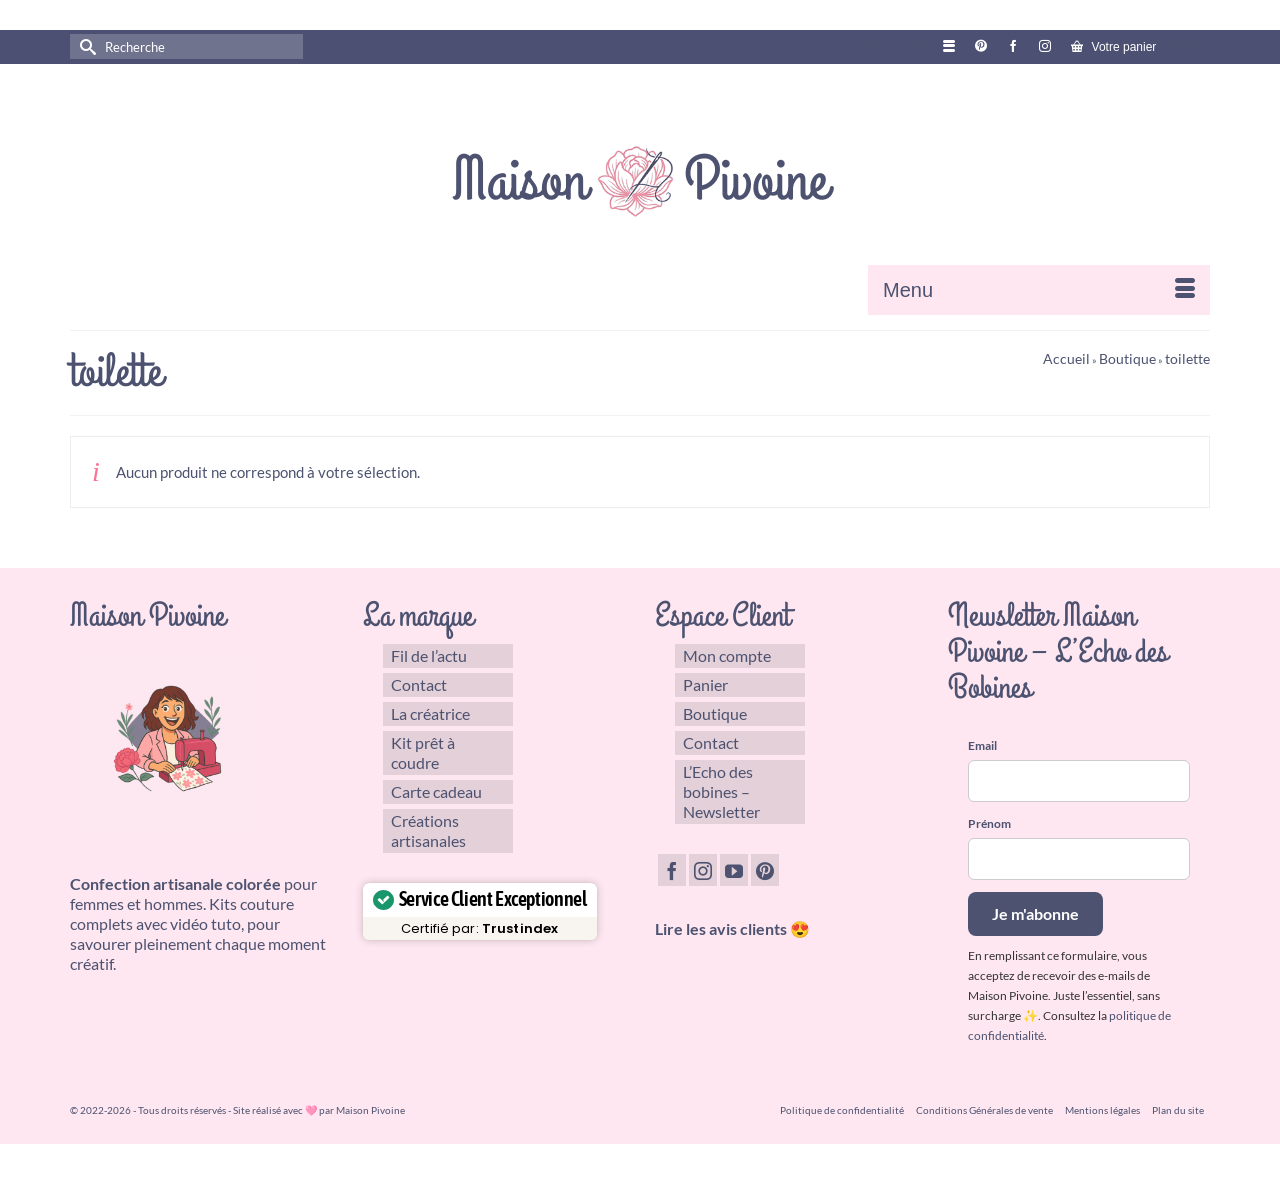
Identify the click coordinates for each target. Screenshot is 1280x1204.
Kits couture (251, 903)
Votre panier (1135, 46)
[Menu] (1039, 290)
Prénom (989, 823)
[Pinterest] (765, 870)
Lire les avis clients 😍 (732, 928)
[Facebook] (672, 870)
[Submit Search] (85, 46)
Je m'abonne (1035, 913)
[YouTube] (734, 870)
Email (982, 745)
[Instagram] (703, 870)
